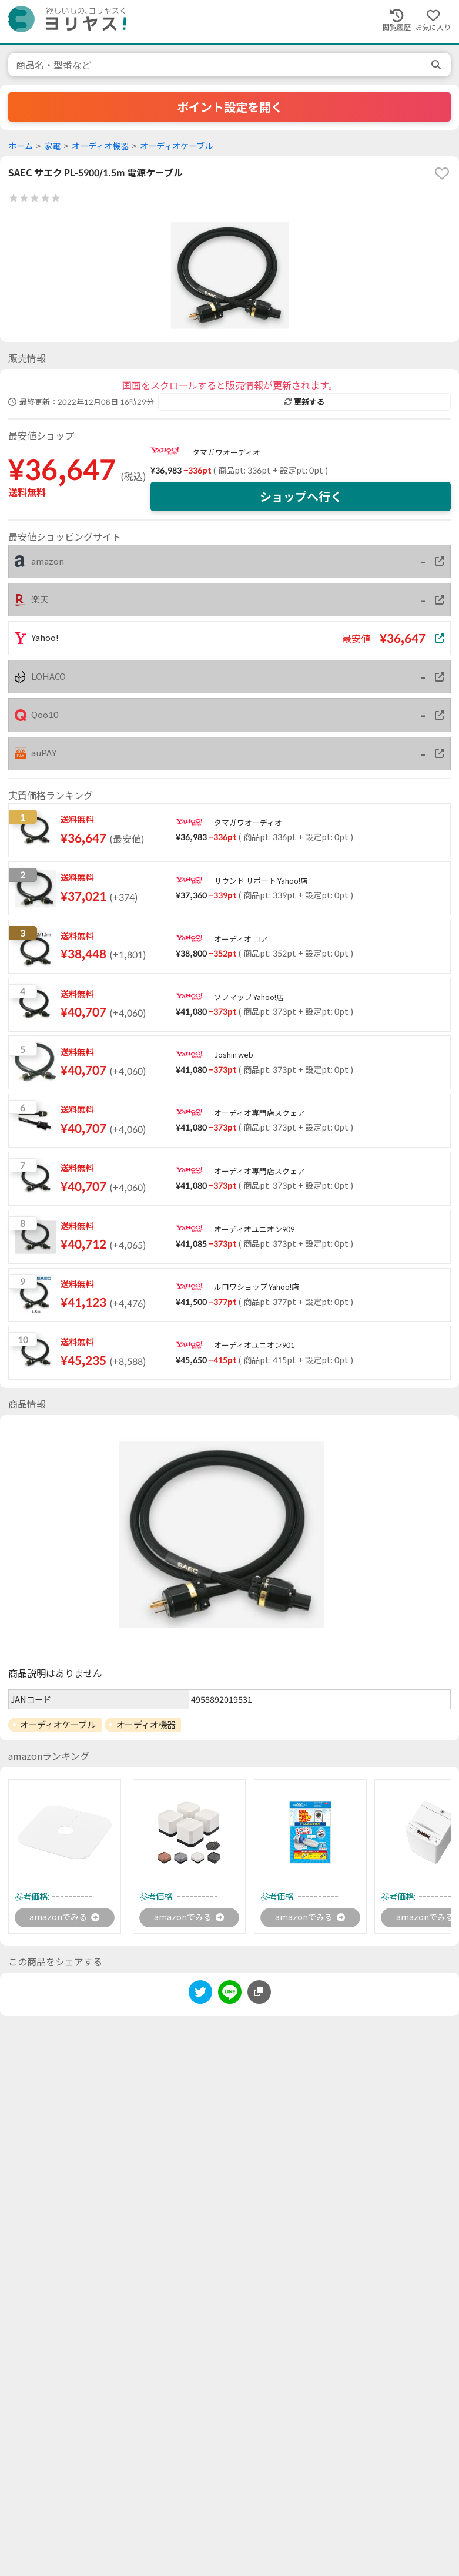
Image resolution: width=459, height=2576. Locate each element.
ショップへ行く (301, 496)
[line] (229, 1996)
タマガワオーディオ (226, 452)
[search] (437, 64)
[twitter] (200, 1996)
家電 (52, 146)
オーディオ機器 (100, 146)
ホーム (20, 146)
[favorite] (442, 173)
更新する (304, 402)
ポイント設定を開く (230, 107)
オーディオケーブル (176, 146)
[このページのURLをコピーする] (259, 1993)
